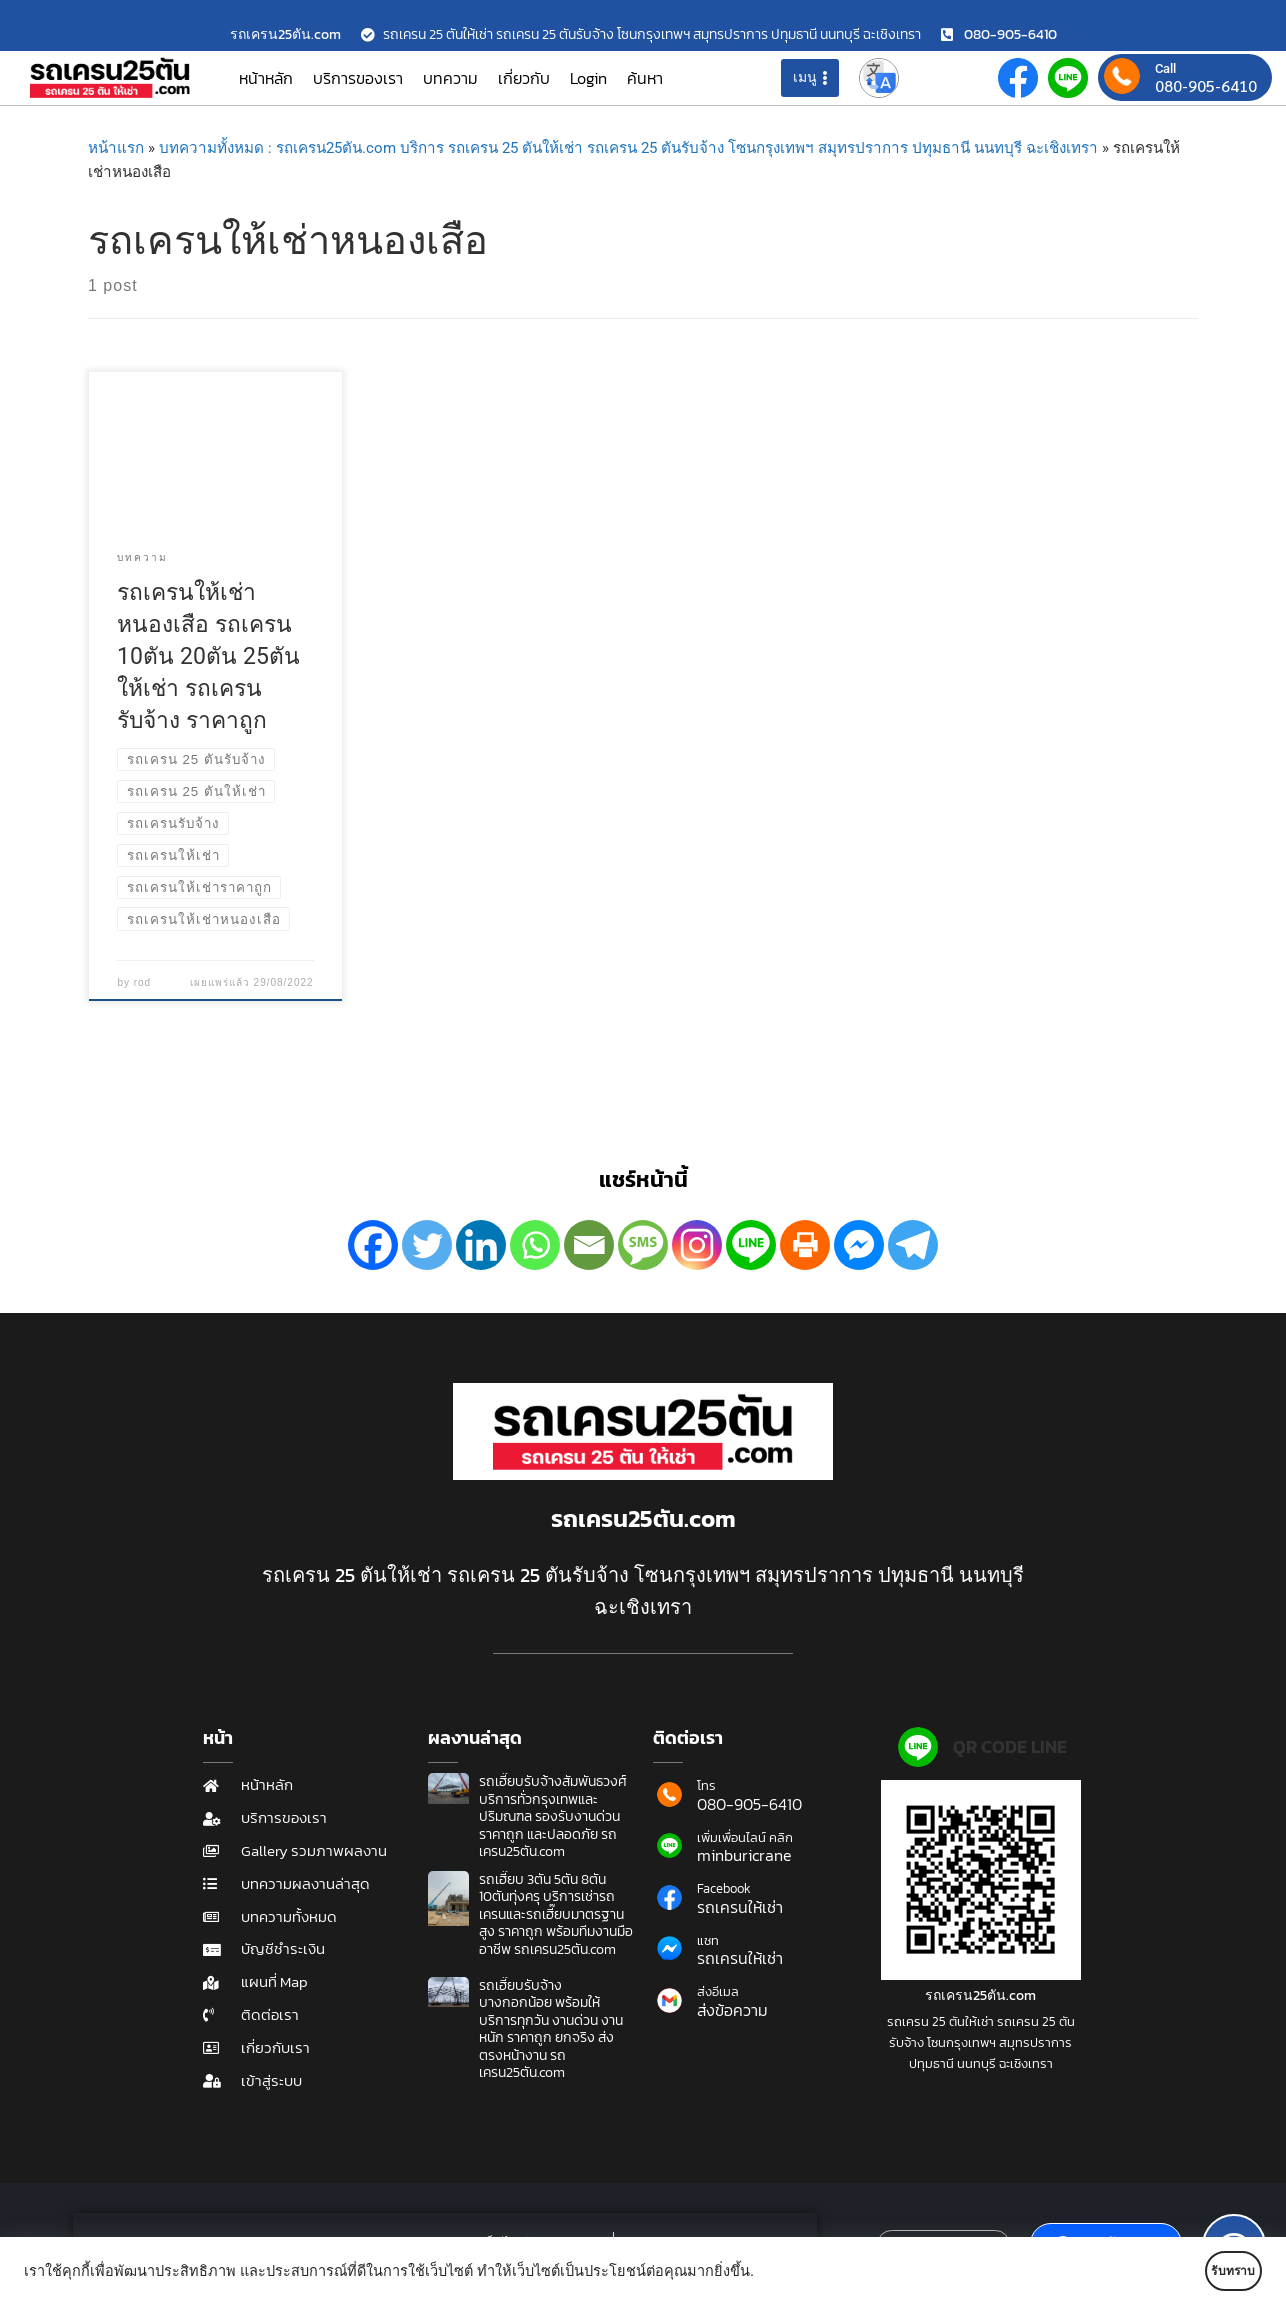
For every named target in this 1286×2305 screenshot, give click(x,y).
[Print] (805, 1245)
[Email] (589, 1245)
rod (142, 982)
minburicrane (744, 1855)
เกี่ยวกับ (524, 78)
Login (588, 78)
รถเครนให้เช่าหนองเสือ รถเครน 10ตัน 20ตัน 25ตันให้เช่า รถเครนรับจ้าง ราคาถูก (208, 656)
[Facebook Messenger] (859, 1245)
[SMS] (643, 1245)
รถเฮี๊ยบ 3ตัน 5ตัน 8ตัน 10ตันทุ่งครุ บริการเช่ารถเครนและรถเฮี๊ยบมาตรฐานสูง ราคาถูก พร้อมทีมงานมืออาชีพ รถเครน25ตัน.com (556, 1914)
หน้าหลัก (266, 78)
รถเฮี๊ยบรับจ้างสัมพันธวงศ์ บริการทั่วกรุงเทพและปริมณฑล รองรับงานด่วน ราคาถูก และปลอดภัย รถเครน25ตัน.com (553, 1816)
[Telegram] (913, 1245)
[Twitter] (427, 1245)
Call (1165, 68)
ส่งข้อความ (732, 2010)
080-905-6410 (1206, 86)
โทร (706, 1785)
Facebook (724, 1888)
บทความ (450, 78)
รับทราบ (1203, 2271)
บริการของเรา (358, 78)
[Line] (751, 1245)
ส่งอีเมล (718, 1991)
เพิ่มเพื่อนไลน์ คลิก (745, 1837)
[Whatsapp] (535, 1245)
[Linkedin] (481, 1245)
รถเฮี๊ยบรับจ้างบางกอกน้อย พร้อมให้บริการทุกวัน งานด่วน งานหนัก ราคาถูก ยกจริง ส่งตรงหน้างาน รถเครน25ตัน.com (551, 2029)
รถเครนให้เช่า (740, 1907)
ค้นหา (645, 78)
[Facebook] (373, 1245)
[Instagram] (697, 1245)
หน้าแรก (116, 148)
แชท (708, 1940)
